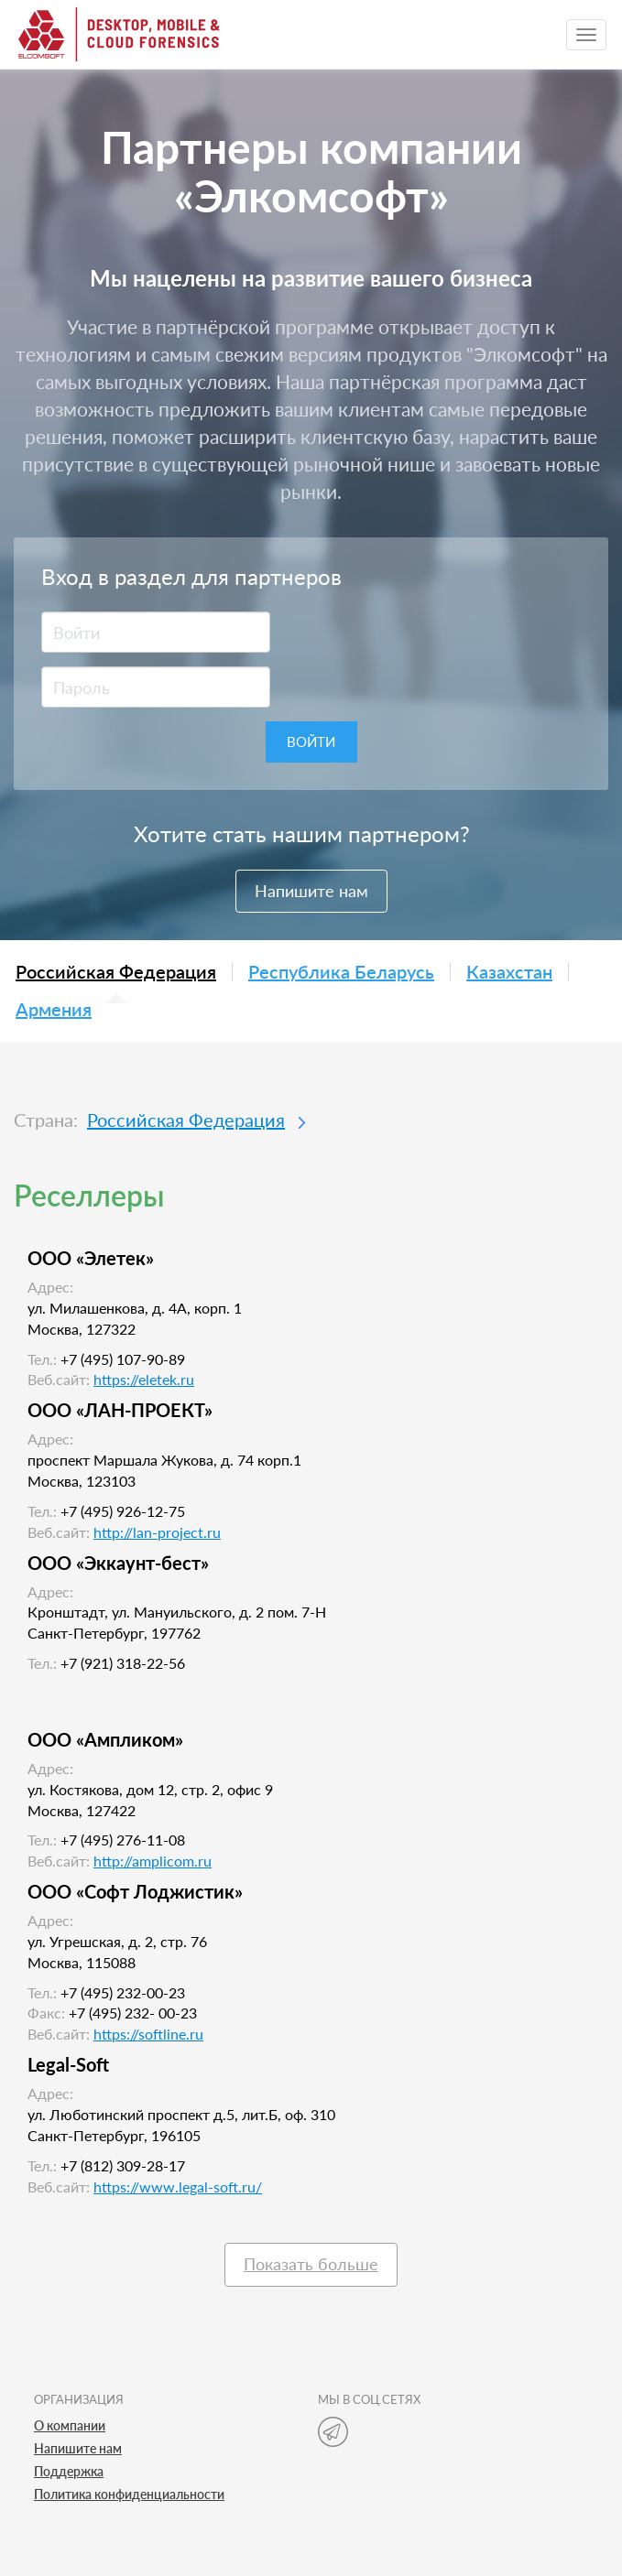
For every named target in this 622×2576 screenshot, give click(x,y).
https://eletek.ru (143, 1379)
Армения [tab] (54, 1010)
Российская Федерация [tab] (116, 971)
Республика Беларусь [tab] (341, 972)
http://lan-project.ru (157, 1532)
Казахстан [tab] (509, 972)
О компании (69, 2425)
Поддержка (69, 2471)
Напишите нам (311, 891)
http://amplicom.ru (152, 1860)
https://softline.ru (148, 2033)
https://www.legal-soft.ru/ (177, 2186)
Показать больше (311, 2264)
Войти (311, 741)
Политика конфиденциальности (129, 2494)
